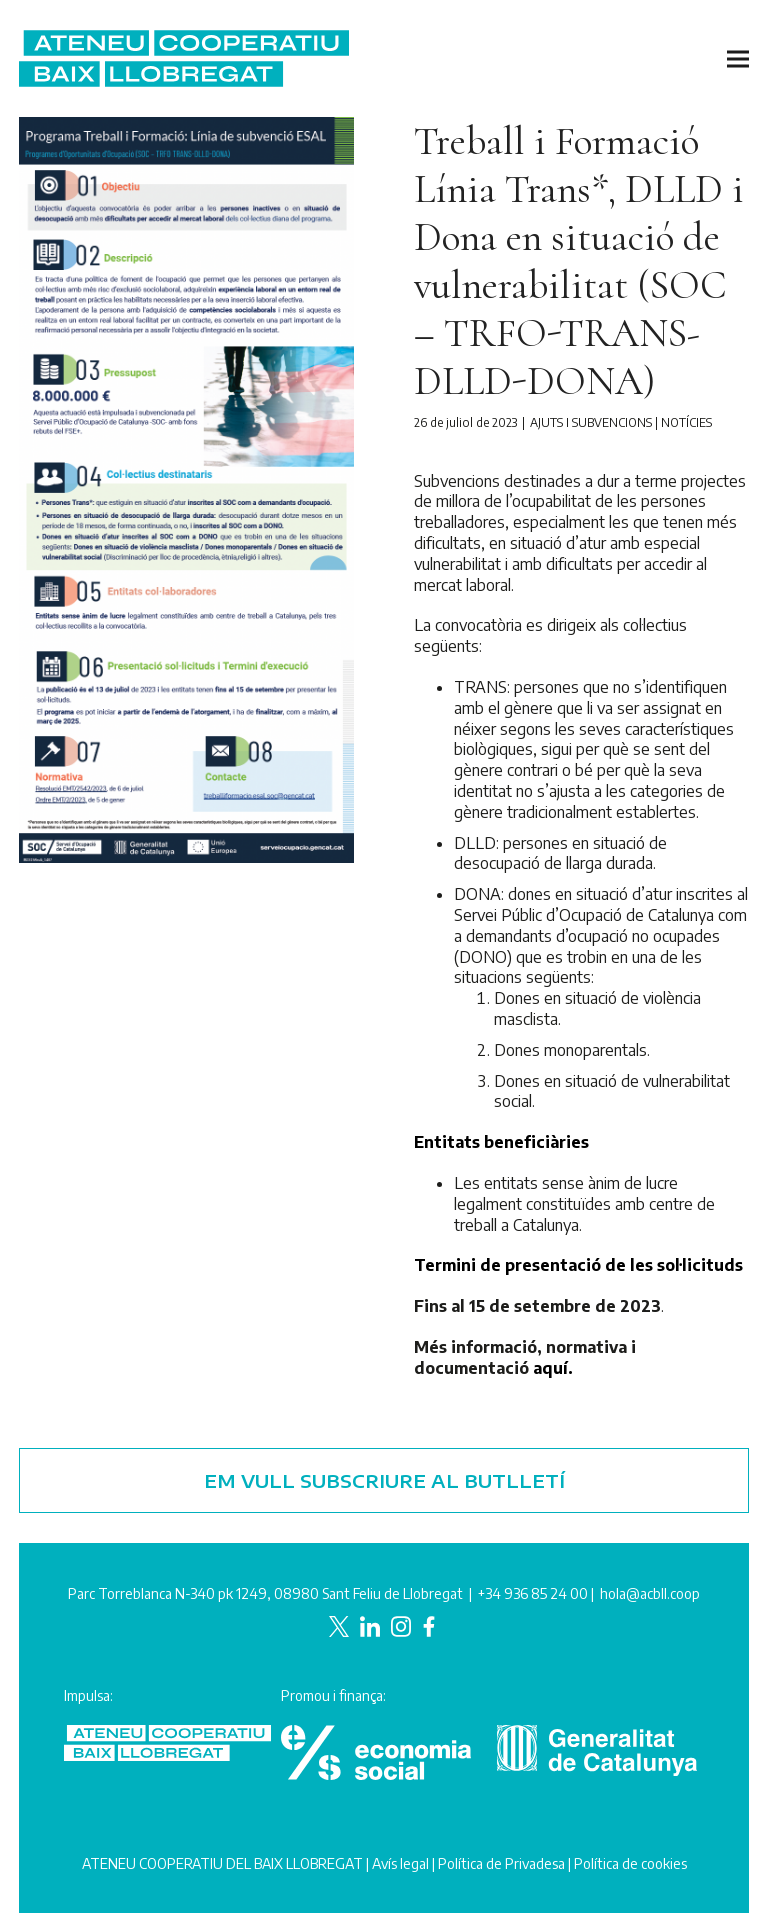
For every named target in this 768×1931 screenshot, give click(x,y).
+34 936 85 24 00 (533, 1593)
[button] (738, 58)
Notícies (686, 422)
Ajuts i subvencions (591, 422)
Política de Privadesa (501, 1863)
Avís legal (400, 1863)
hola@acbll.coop (650, 1593)
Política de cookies (630, 1863)
